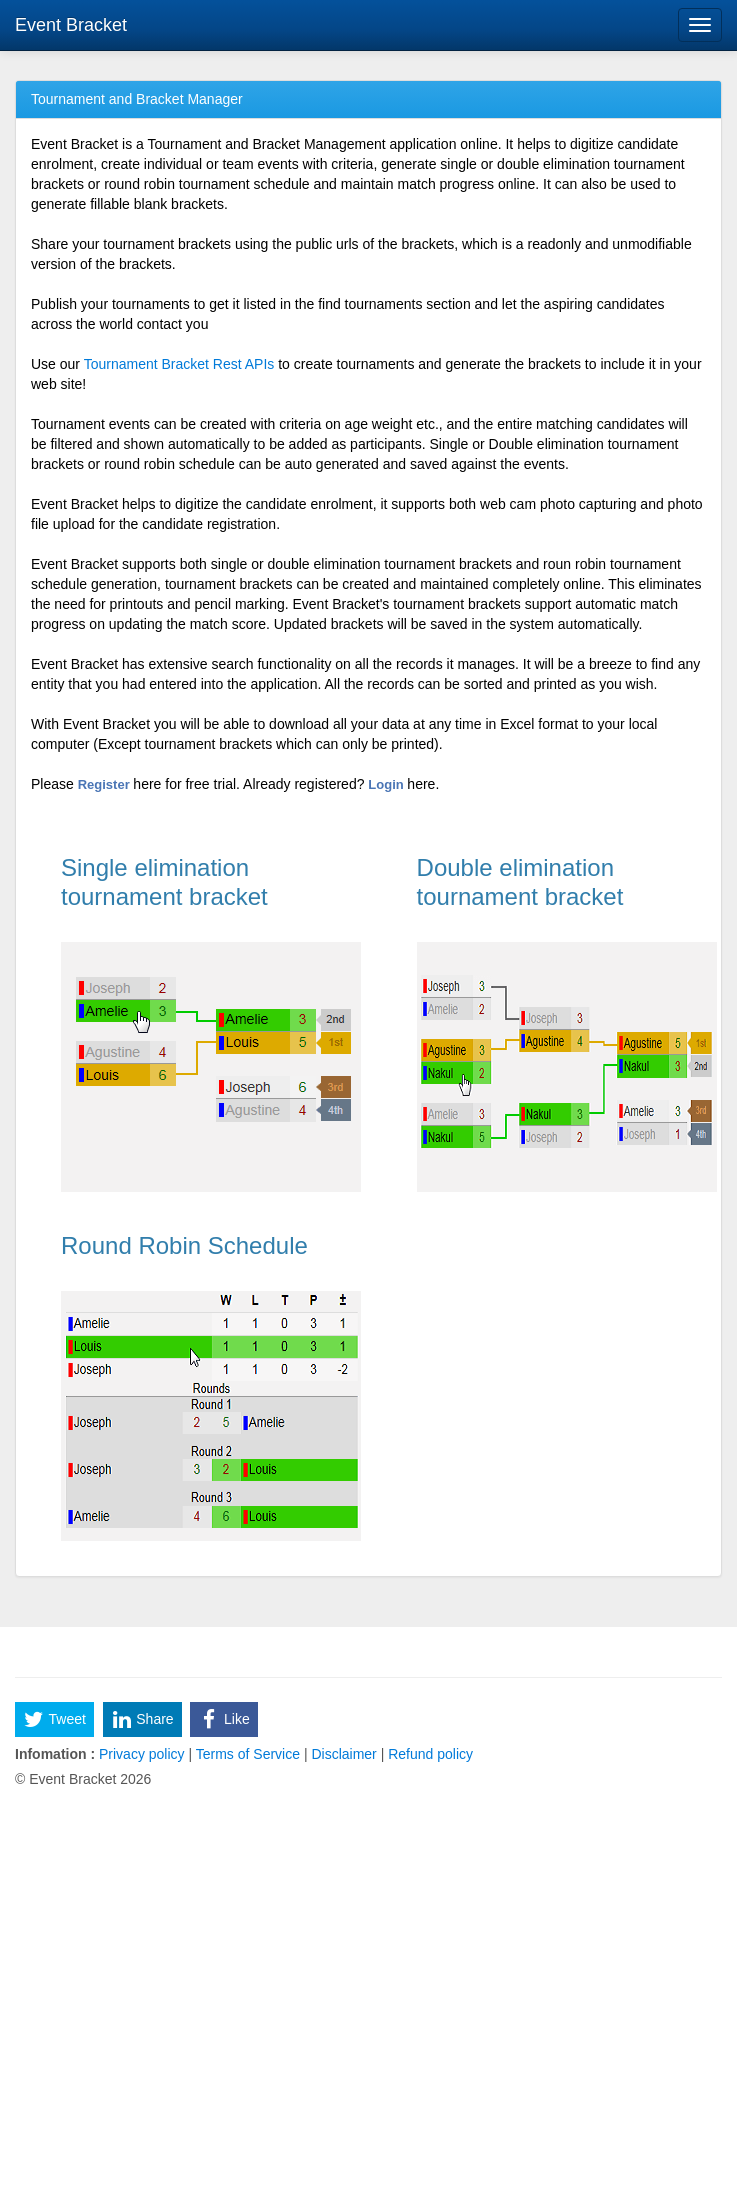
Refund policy (428, 1754)
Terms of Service (248, 1754)
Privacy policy (141, 1754)
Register (106, 784)
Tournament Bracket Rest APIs (179, 364)
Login (387, 784)
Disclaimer (344, 1754)
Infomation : (55, 1754)
